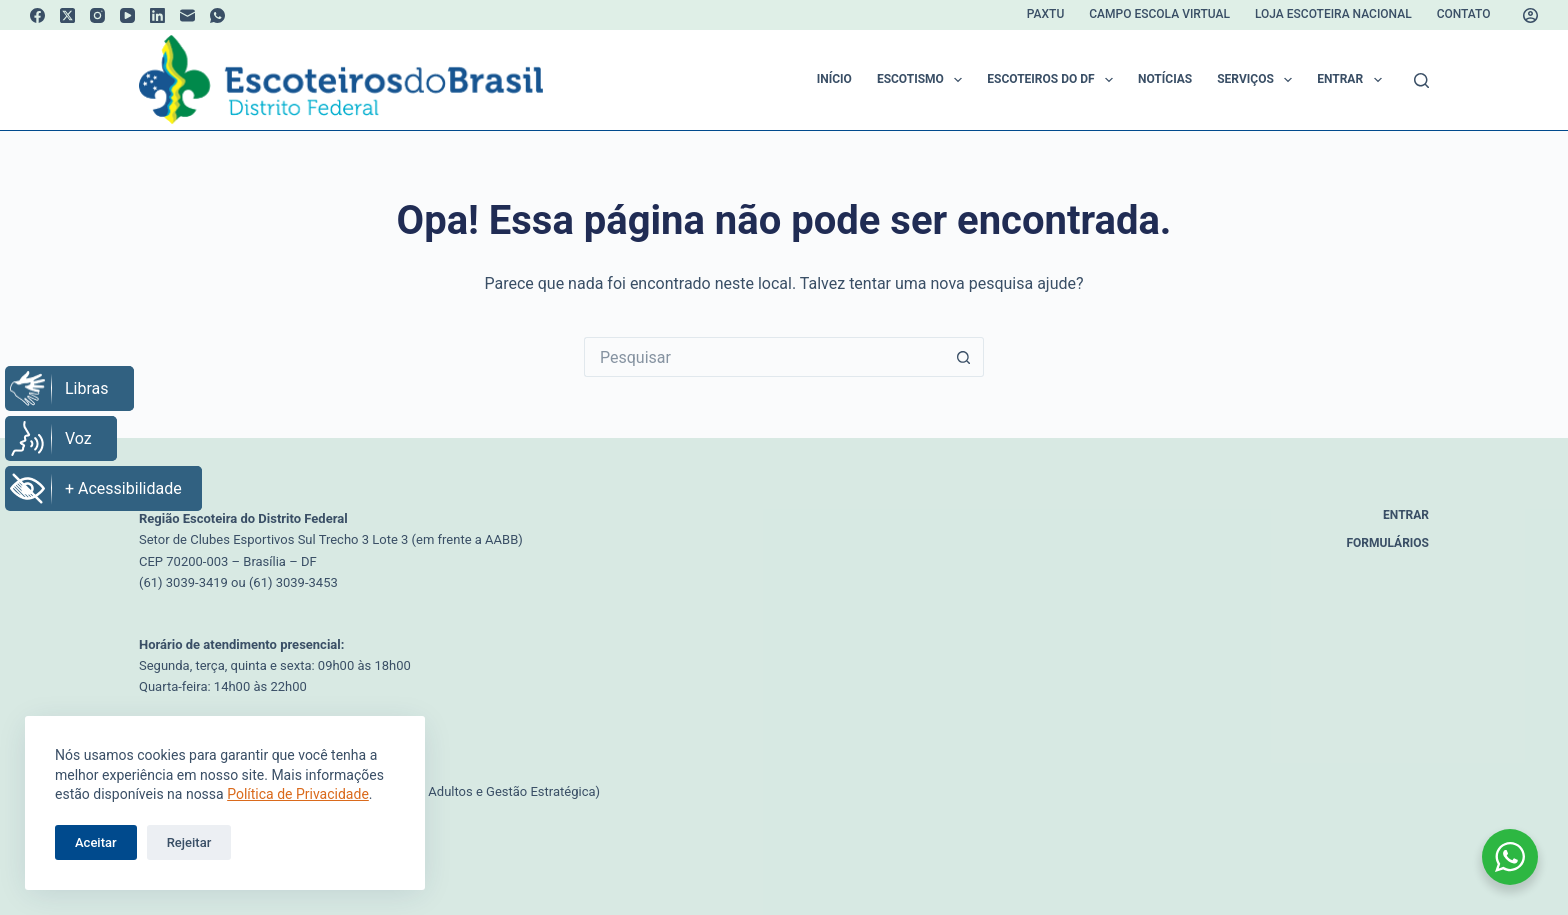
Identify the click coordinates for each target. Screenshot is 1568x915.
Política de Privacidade (298, 794)
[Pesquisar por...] (764, 357)
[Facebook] (37, 15)
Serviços (1258, 80)
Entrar (1353, 80)
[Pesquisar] (1421, 80)
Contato (1464, 14)
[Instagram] (97, 15)
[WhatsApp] (217, 15)
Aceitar (96, 842)
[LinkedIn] (157, 15)
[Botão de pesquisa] (964, 357)
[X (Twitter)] (67, 15)
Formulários (1388, 543)
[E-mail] (187, 15)
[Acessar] (1530, 15)
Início (834, 79)
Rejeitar (189, 842)
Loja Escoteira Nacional (1333, 14)
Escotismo (923, 80)
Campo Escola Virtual (1159, 14)
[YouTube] (127, 15)
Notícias (1165, 79)
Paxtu (1045, 14)
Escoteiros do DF (1054, 80)
